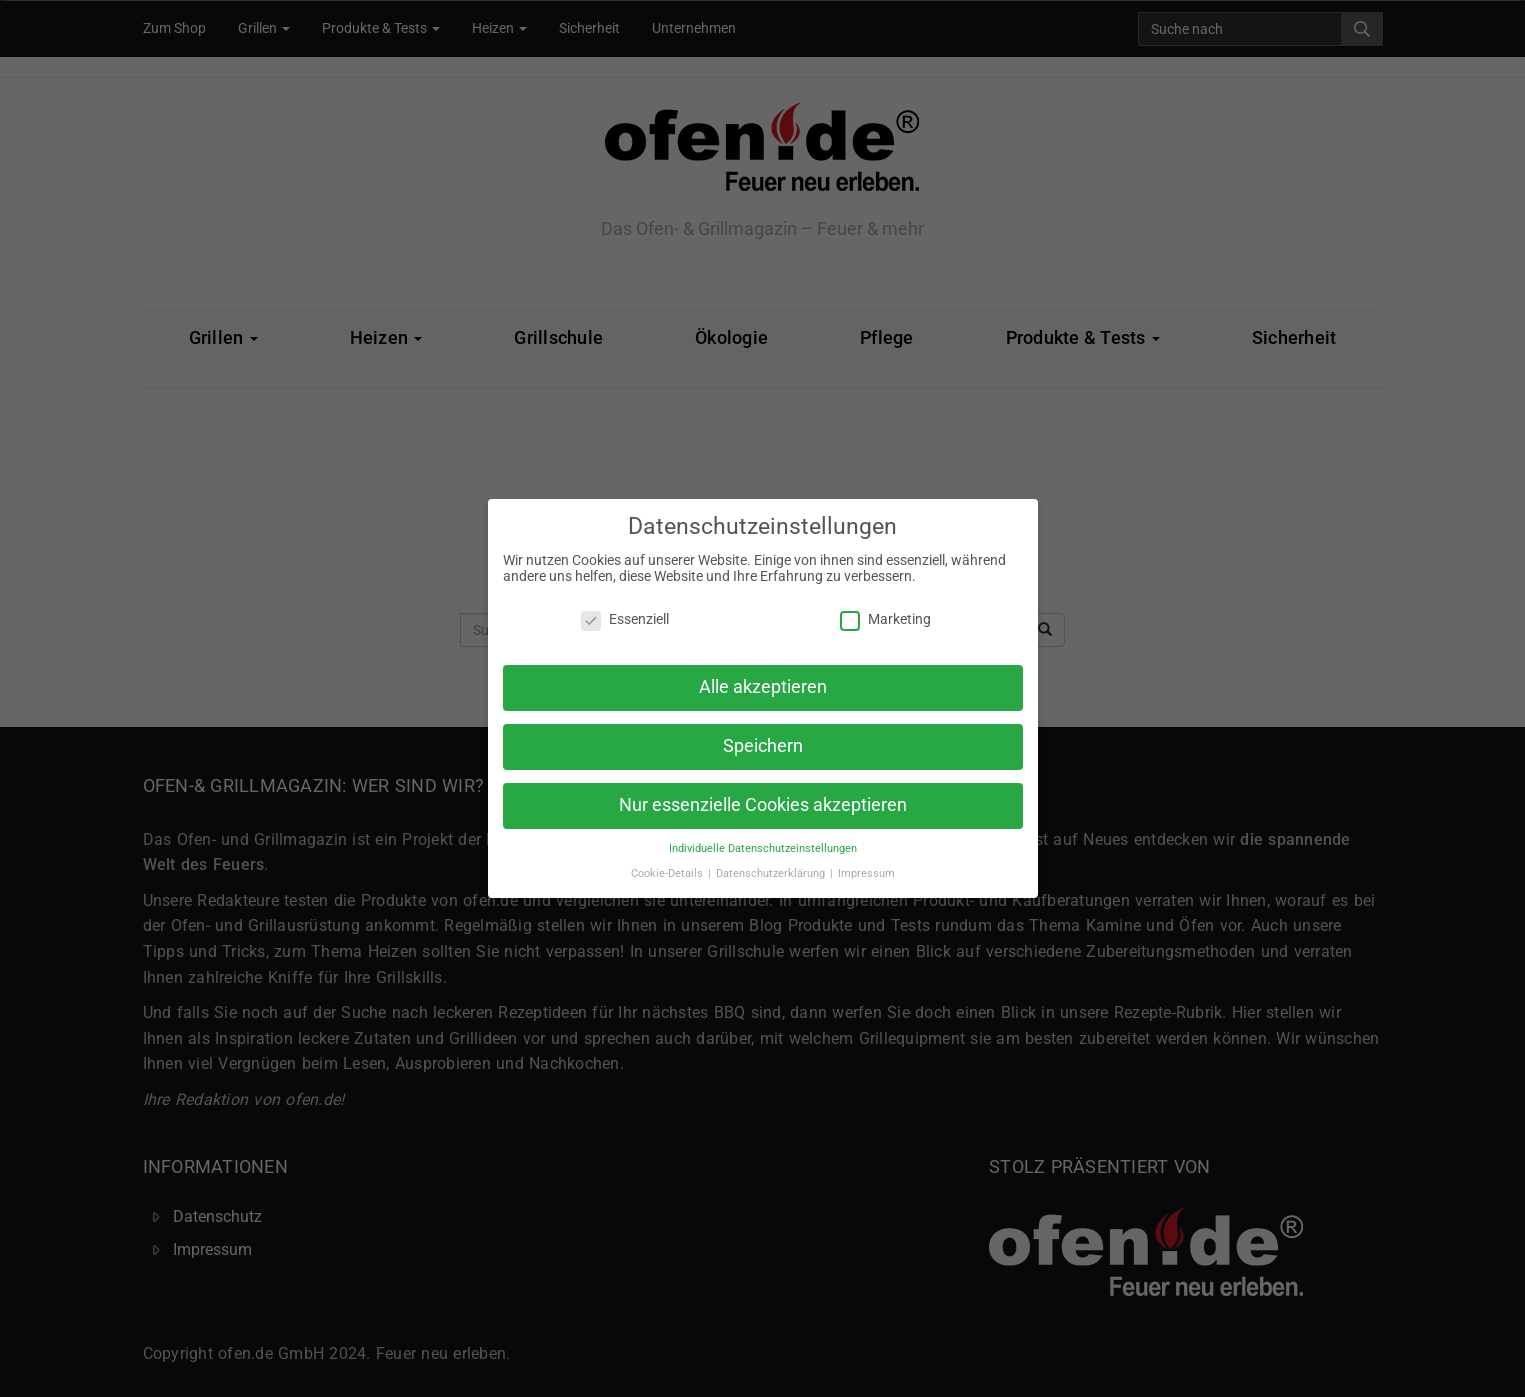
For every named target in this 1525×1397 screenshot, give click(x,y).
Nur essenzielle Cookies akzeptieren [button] (763, 805)
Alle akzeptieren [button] (763, 687)
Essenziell (625, 619)
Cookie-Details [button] (668, 873)
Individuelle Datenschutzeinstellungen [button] (763, 848)
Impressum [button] (866, 873)
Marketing (885, 619)
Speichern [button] (763, 746)
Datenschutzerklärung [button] (772, 873)
